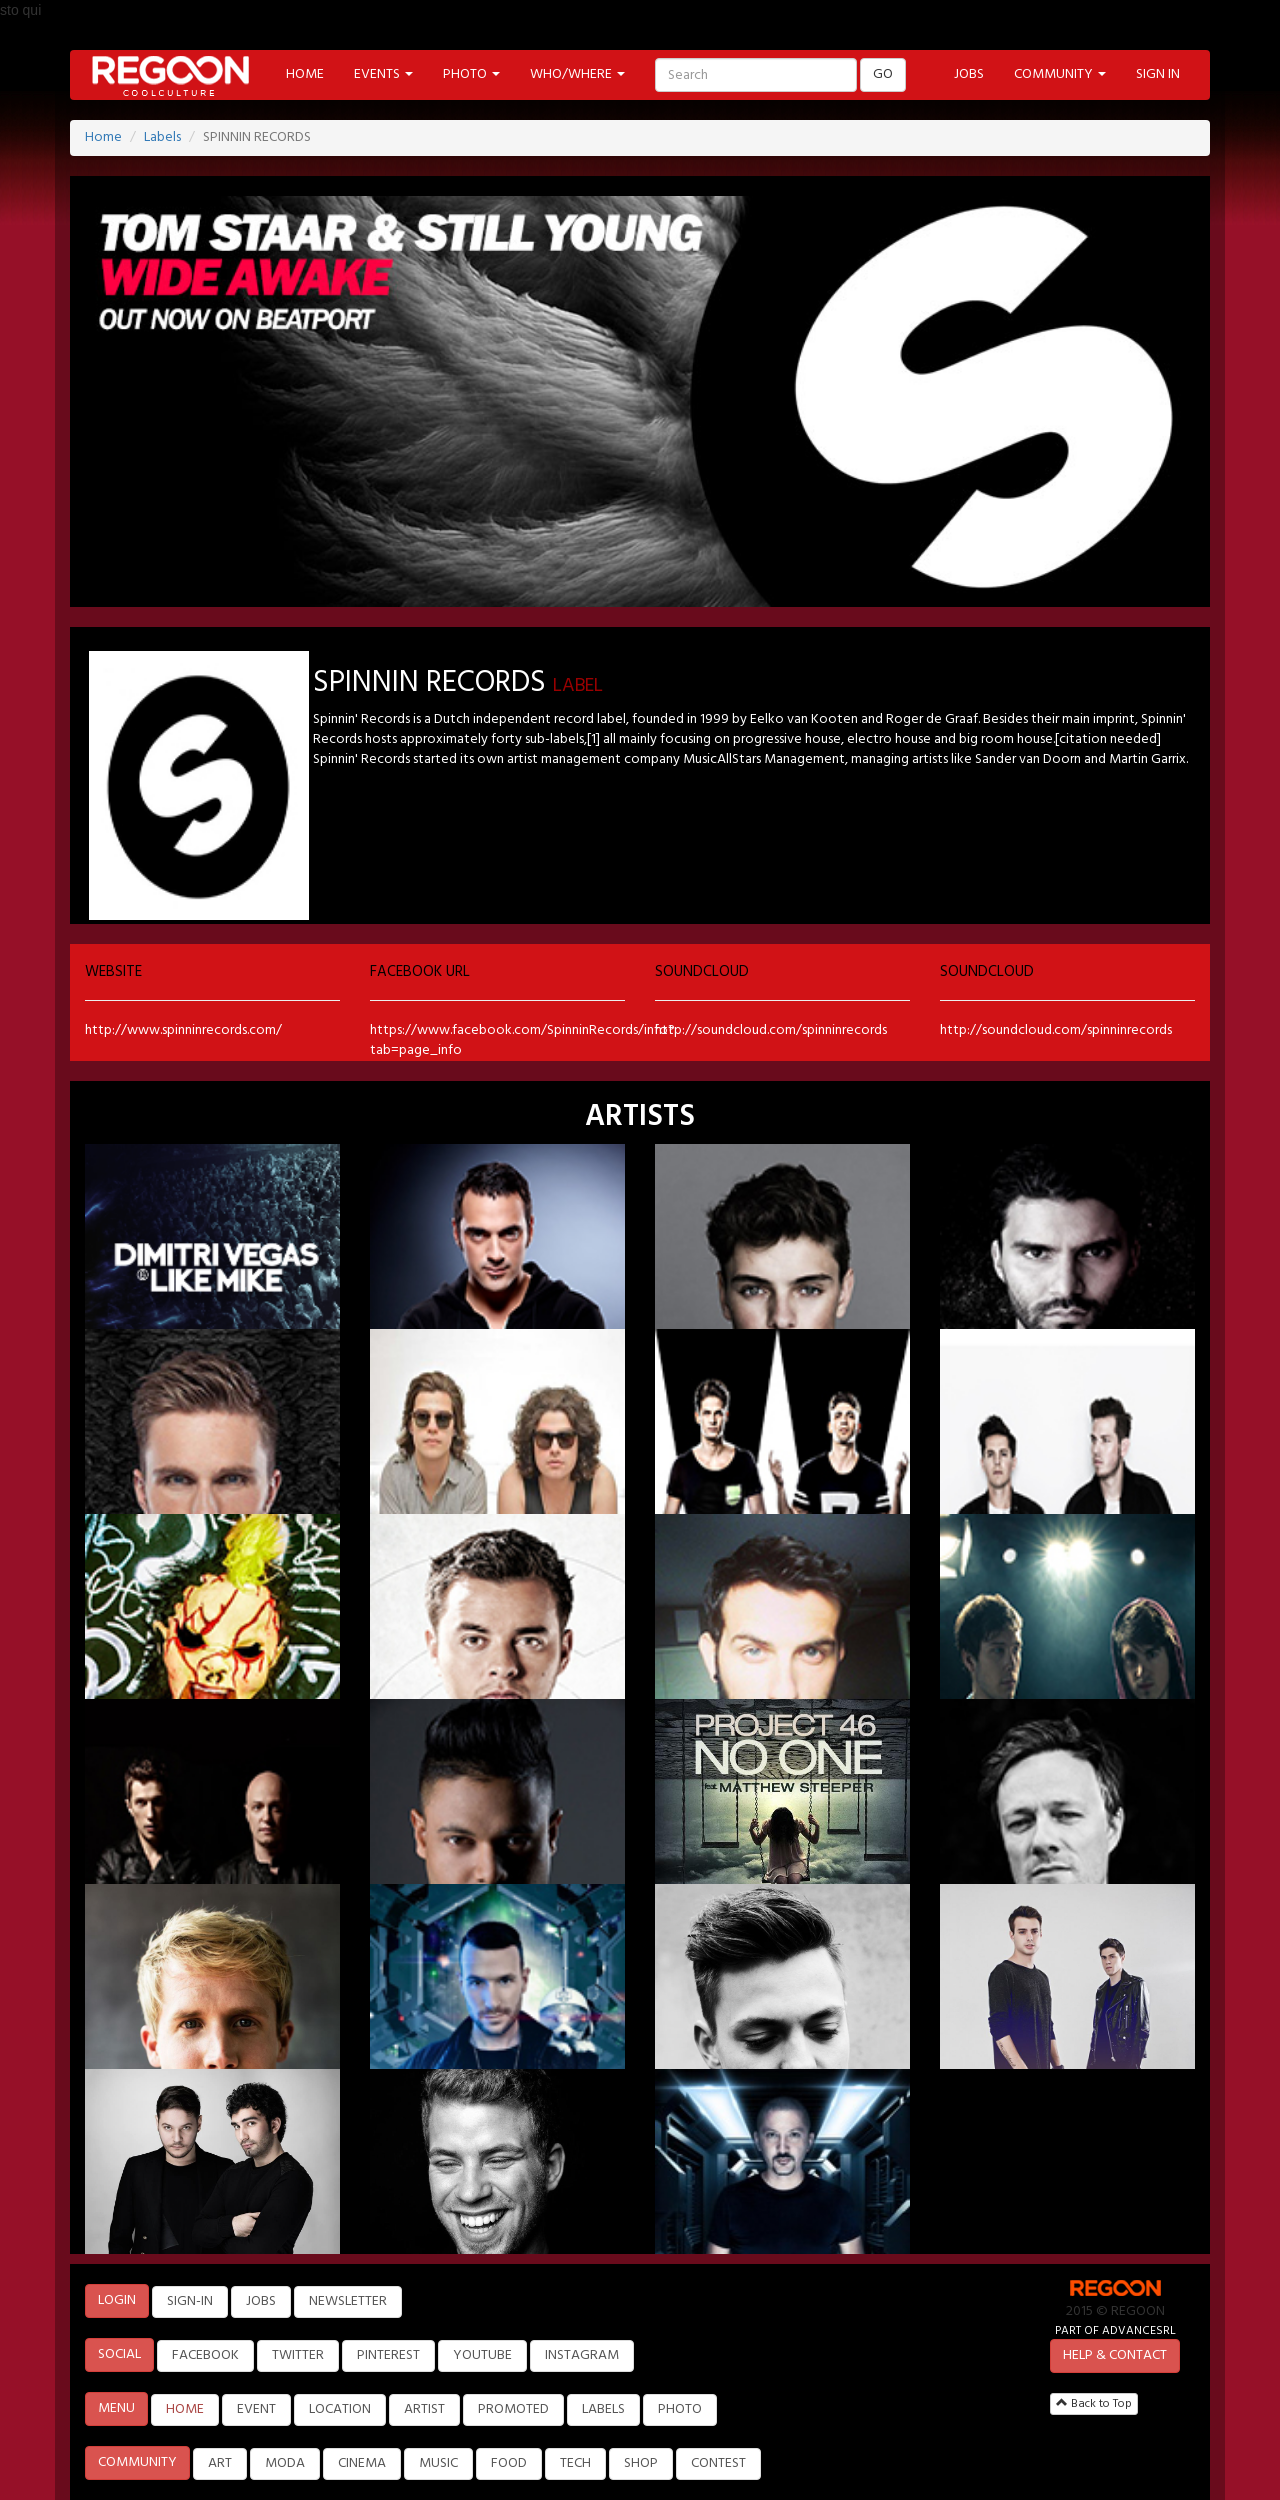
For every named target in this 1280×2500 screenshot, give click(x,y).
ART (220, 2463)
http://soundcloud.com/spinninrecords (771, 1030)
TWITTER (298, 2355)
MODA (285, 2463)
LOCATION (340, 2409)
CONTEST (718, 2463)
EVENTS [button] (383, 74)
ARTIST (424, 2409)
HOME (305, 74)
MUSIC (438, 2463)
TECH (575, 2463)
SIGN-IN (190, 2301)
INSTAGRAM (582, 2355)
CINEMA (362, 2463)
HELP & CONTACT (1115, 2355)
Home (103, 137)
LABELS (603, 2409)
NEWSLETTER (348, 2301)
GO (883, 74)
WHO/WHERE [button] (577, 74)
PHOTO (680, 2409)
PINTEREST (388, 2355)
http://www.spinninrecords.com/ (183, 1030)
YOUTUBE (482, 2355)
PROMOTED (513, 2409)
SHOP (641, 2463)
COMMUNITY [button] (1060, 74)
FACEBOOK (205, 2355)
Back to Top (1094, 2404)
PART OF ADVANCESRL (1115, 2330)
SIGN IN (1158, 74)
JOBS (969, 74)
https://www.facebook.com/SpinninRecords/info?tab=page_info (522, 1040)
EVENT (256, 2409)
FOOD (509, 2463)
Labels (162, 137)
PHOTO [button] (471, 74)
